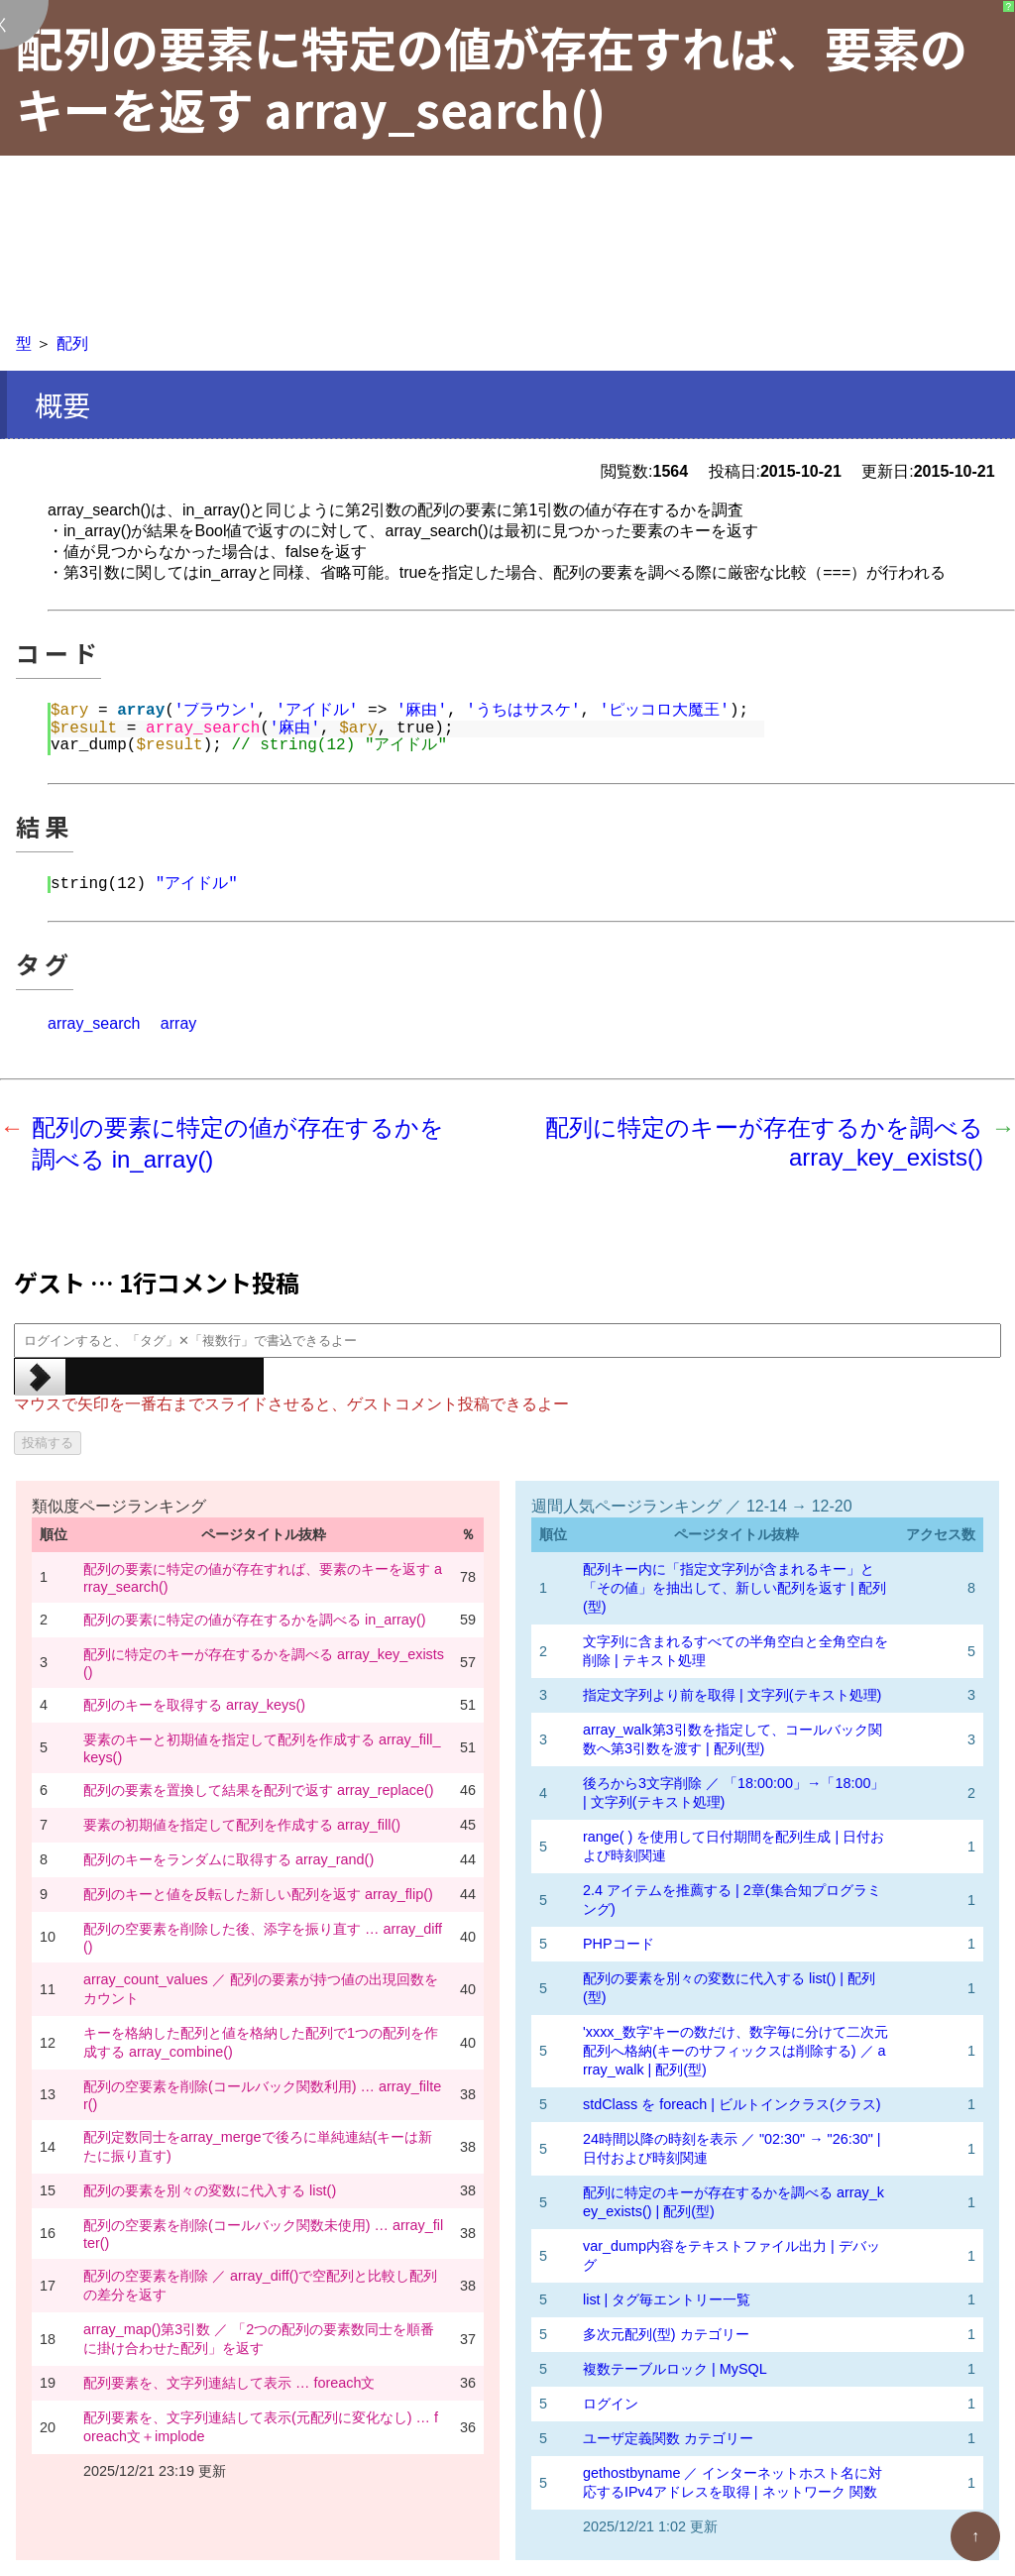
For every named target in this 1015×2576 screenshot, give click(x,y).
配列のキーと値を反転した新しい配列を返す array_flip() (258, 1894)
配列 (72, 343)
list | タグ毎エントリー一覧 (666, 2299)
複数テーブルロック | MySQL (675, 2369)
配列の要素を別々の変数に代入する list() (209, 2190)
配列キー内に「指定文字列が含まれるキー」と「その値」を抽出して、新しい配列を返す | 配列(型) (734, 1588)
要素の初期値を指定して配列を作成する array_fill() (241, 1825)
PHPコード (618, 1944)
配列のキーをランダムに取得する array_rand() (228, 1859)
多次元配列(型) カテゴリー (666, 2334)
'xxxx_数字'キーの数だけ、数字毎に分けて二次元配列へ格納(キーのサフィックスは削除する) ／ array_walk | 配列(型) (735, 2050)
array (178, 1023)
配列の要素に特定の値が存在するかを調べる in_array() (254, 1619)
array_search (94, 1023)
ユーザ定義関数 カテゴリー (668, 2438)
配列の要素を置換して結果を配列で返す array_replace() (258, 1790)
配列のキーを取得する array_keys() (194, 1705)
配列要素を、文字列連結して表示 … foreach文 (229, 2383)
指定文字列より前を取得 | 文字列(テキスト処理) (732, 1695)
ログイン (610, 2403)
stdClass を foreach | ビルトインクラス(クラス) (732, 2104)
